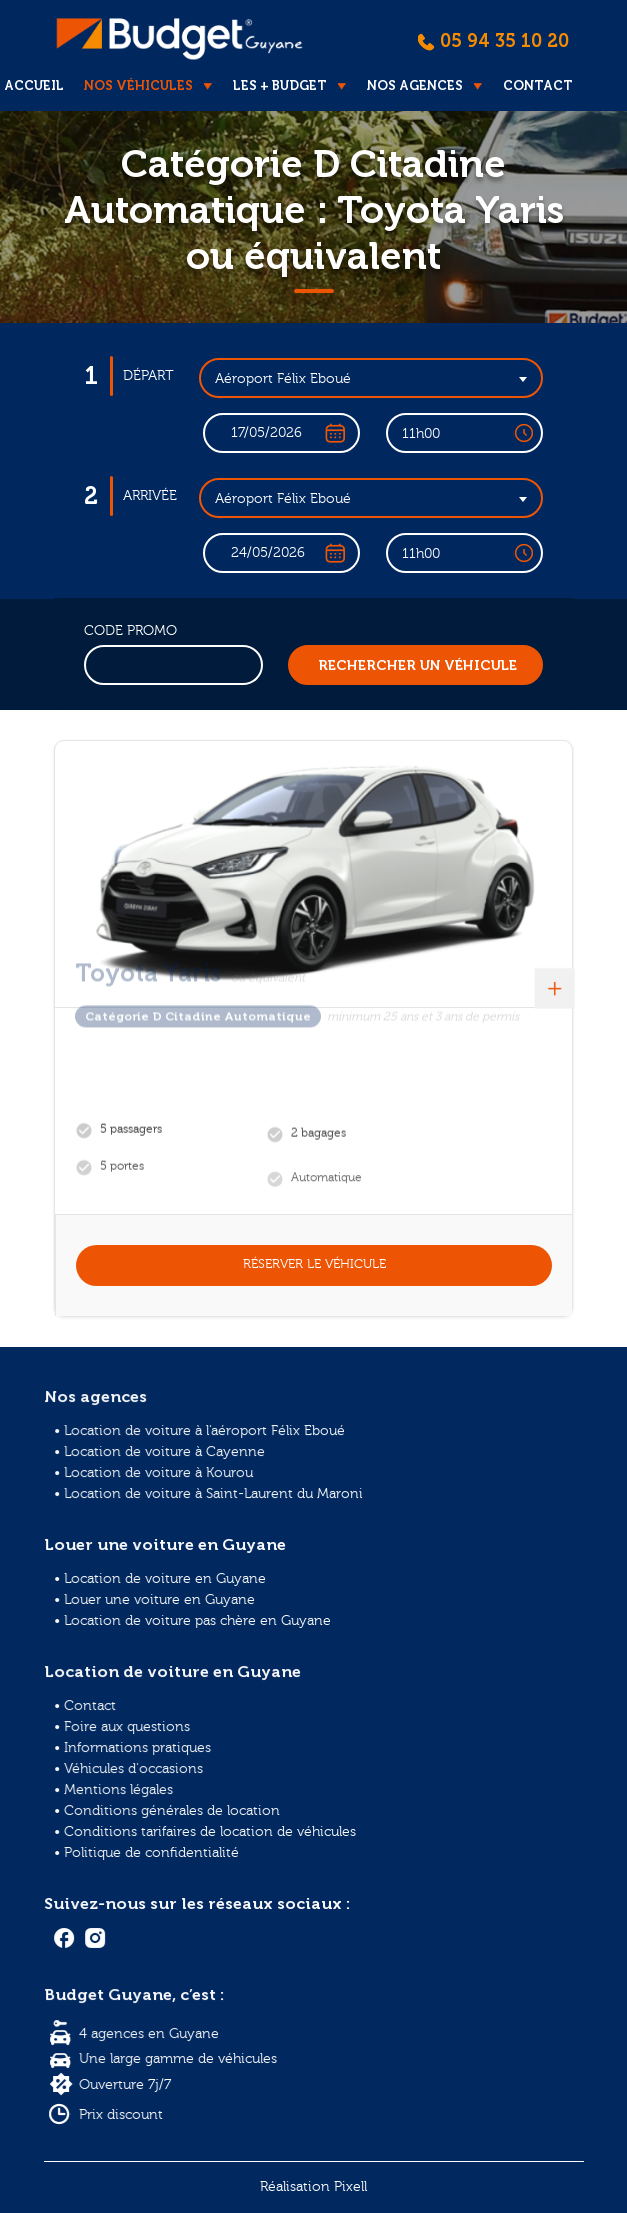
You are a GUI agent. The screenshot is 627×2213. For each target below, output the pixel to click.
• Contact (94, 1709)
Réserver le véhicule (314, 1264)
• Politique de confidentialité (153, 1851)
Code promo (130, 631)
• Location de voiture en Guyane (166, 1576)
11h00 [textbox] (421, 434)
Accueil (34, 85)
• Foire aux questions (129, 1730)
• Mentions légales (121, 1790)
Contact (538, 85)
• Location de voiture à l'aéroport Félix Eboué (204, 1433)
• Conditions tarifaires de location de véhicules (209, 1831)
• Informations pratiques (139, 1750)
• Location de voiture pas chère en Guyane (197, 1616)
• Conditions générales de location (172, 1810)
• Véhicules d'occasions (135, 1770)
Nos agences (415, 85)
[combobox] (371, 378)
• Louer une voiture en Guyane (160, 1596)
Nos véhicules (138, 85)
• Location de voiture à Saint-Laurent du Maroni (212, 1494)
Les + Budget (280, 85)
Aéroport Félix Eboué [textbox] (283, 379)
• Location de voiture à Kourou (159, 1474)
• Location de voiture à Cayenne (165, 1453)
